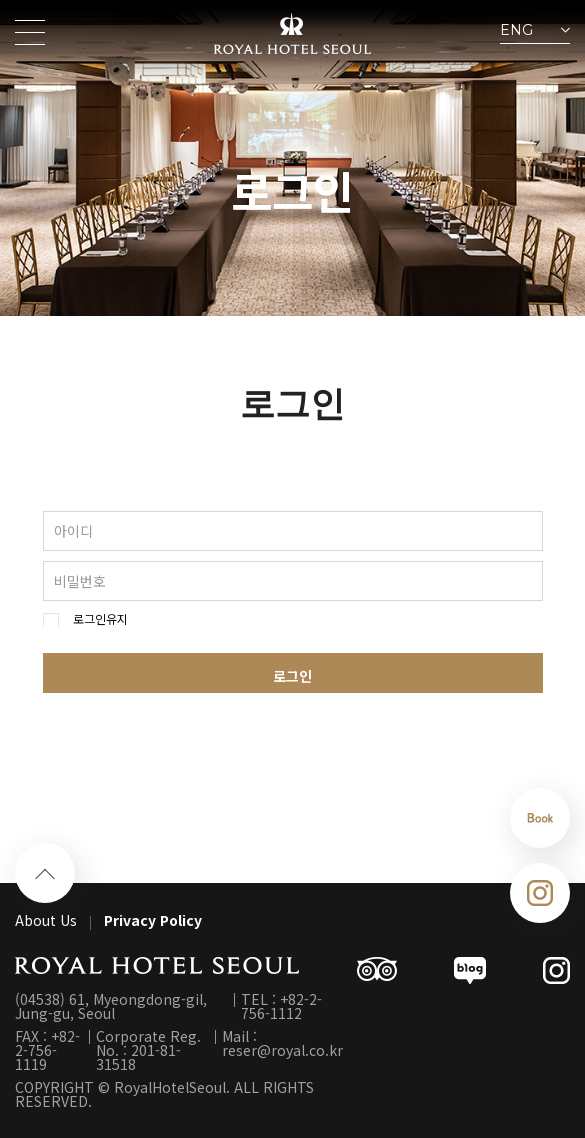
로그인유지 (100, 619)
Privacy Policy (153, 920)
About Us (46, 920)
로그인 (292, 676)
